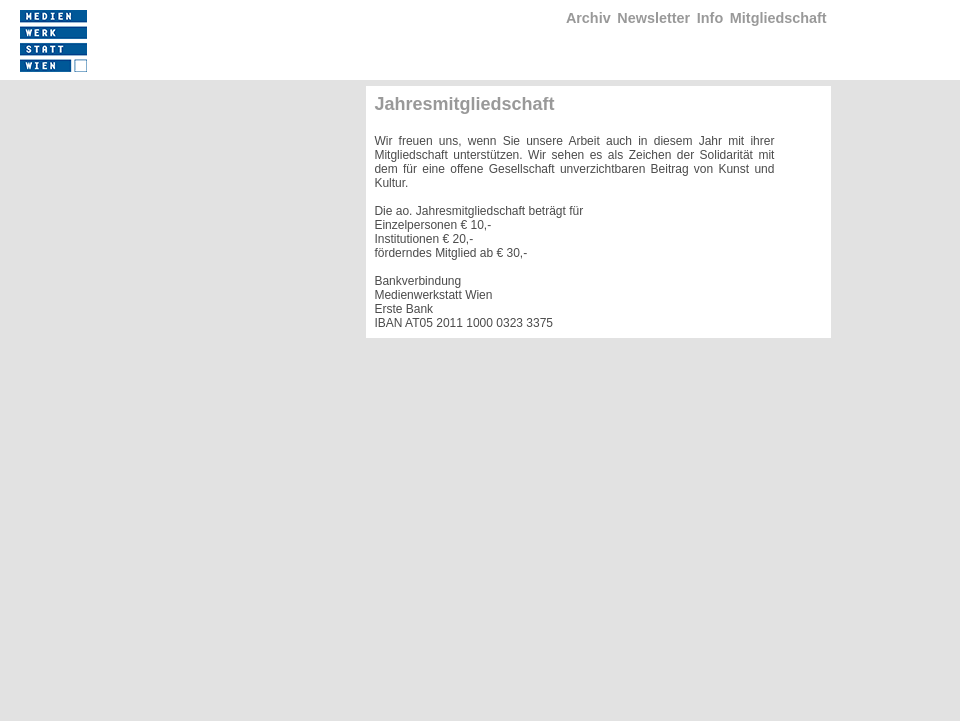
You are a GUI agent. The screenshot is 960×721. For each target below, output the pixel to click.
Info (710, 18)
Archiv (588, 18)
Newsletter (653, 18)
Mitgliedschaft (778, 18)
